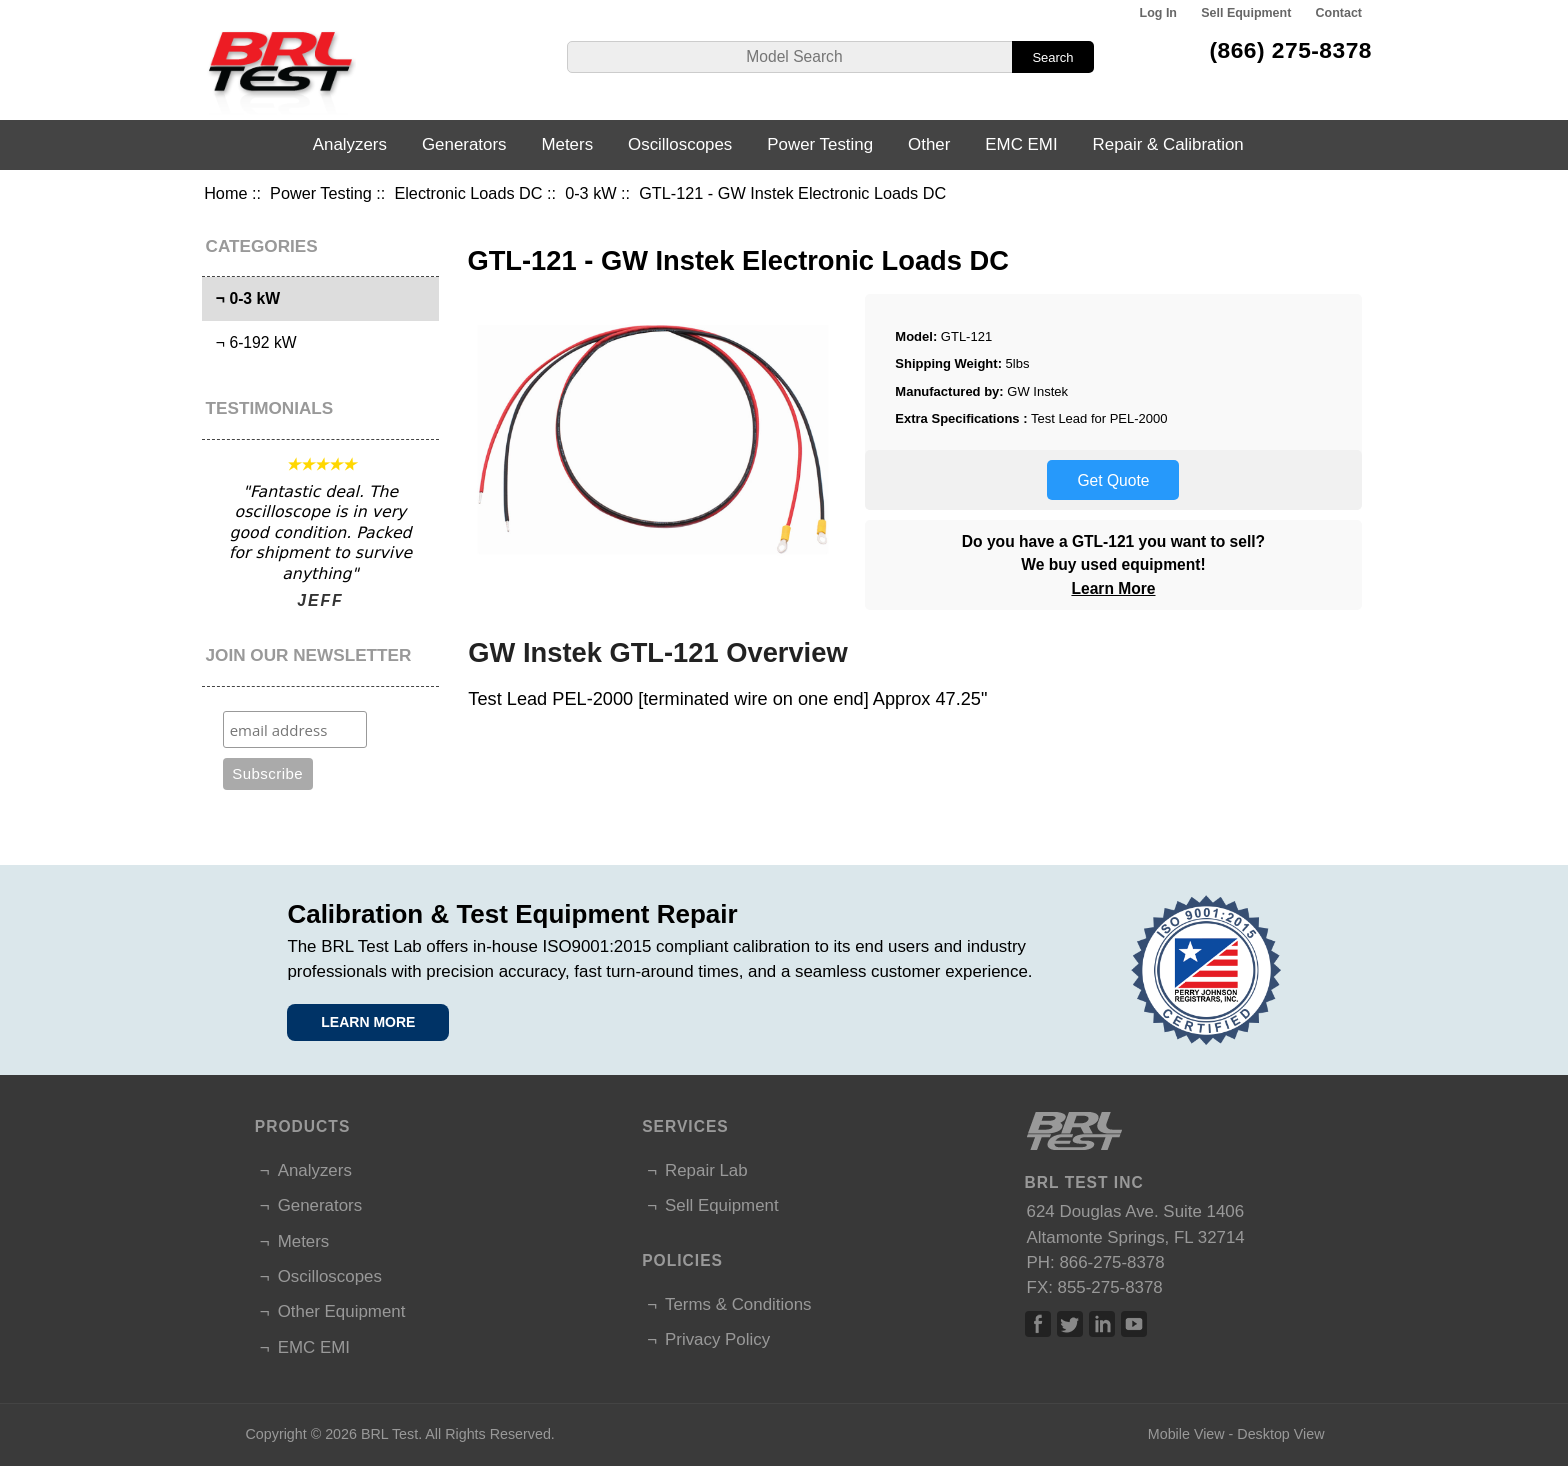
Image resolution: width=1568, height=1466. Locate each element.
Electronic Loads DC (468, 193)
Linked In (1102, 1324)
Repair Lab (706, 1170)
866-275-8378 (1111, 1262)
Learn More (1113, 588)
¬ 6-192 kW (252, 342)
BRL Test (389, 1434)
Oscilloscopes (680, 144)
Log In (1158, 13)
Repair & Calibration (1168, 144)
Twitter (1070, 1324)
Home (225, 193)
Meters (567, 144)
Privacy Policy (717, 1339)
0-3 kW (590, 193)
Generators (464, 144)
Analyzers (350, 144)
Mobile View (1186, 1434)
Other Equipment (342, 1311)
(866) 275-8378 (1290, 50)
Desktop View (1280, 1434)
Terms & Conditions (738, 1304)
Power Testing (321, 193)
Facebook (1038, 1324)
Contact (1339, 13)
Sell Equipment (1246, 13)
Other (929, 144)
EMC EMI (1021, 144)
